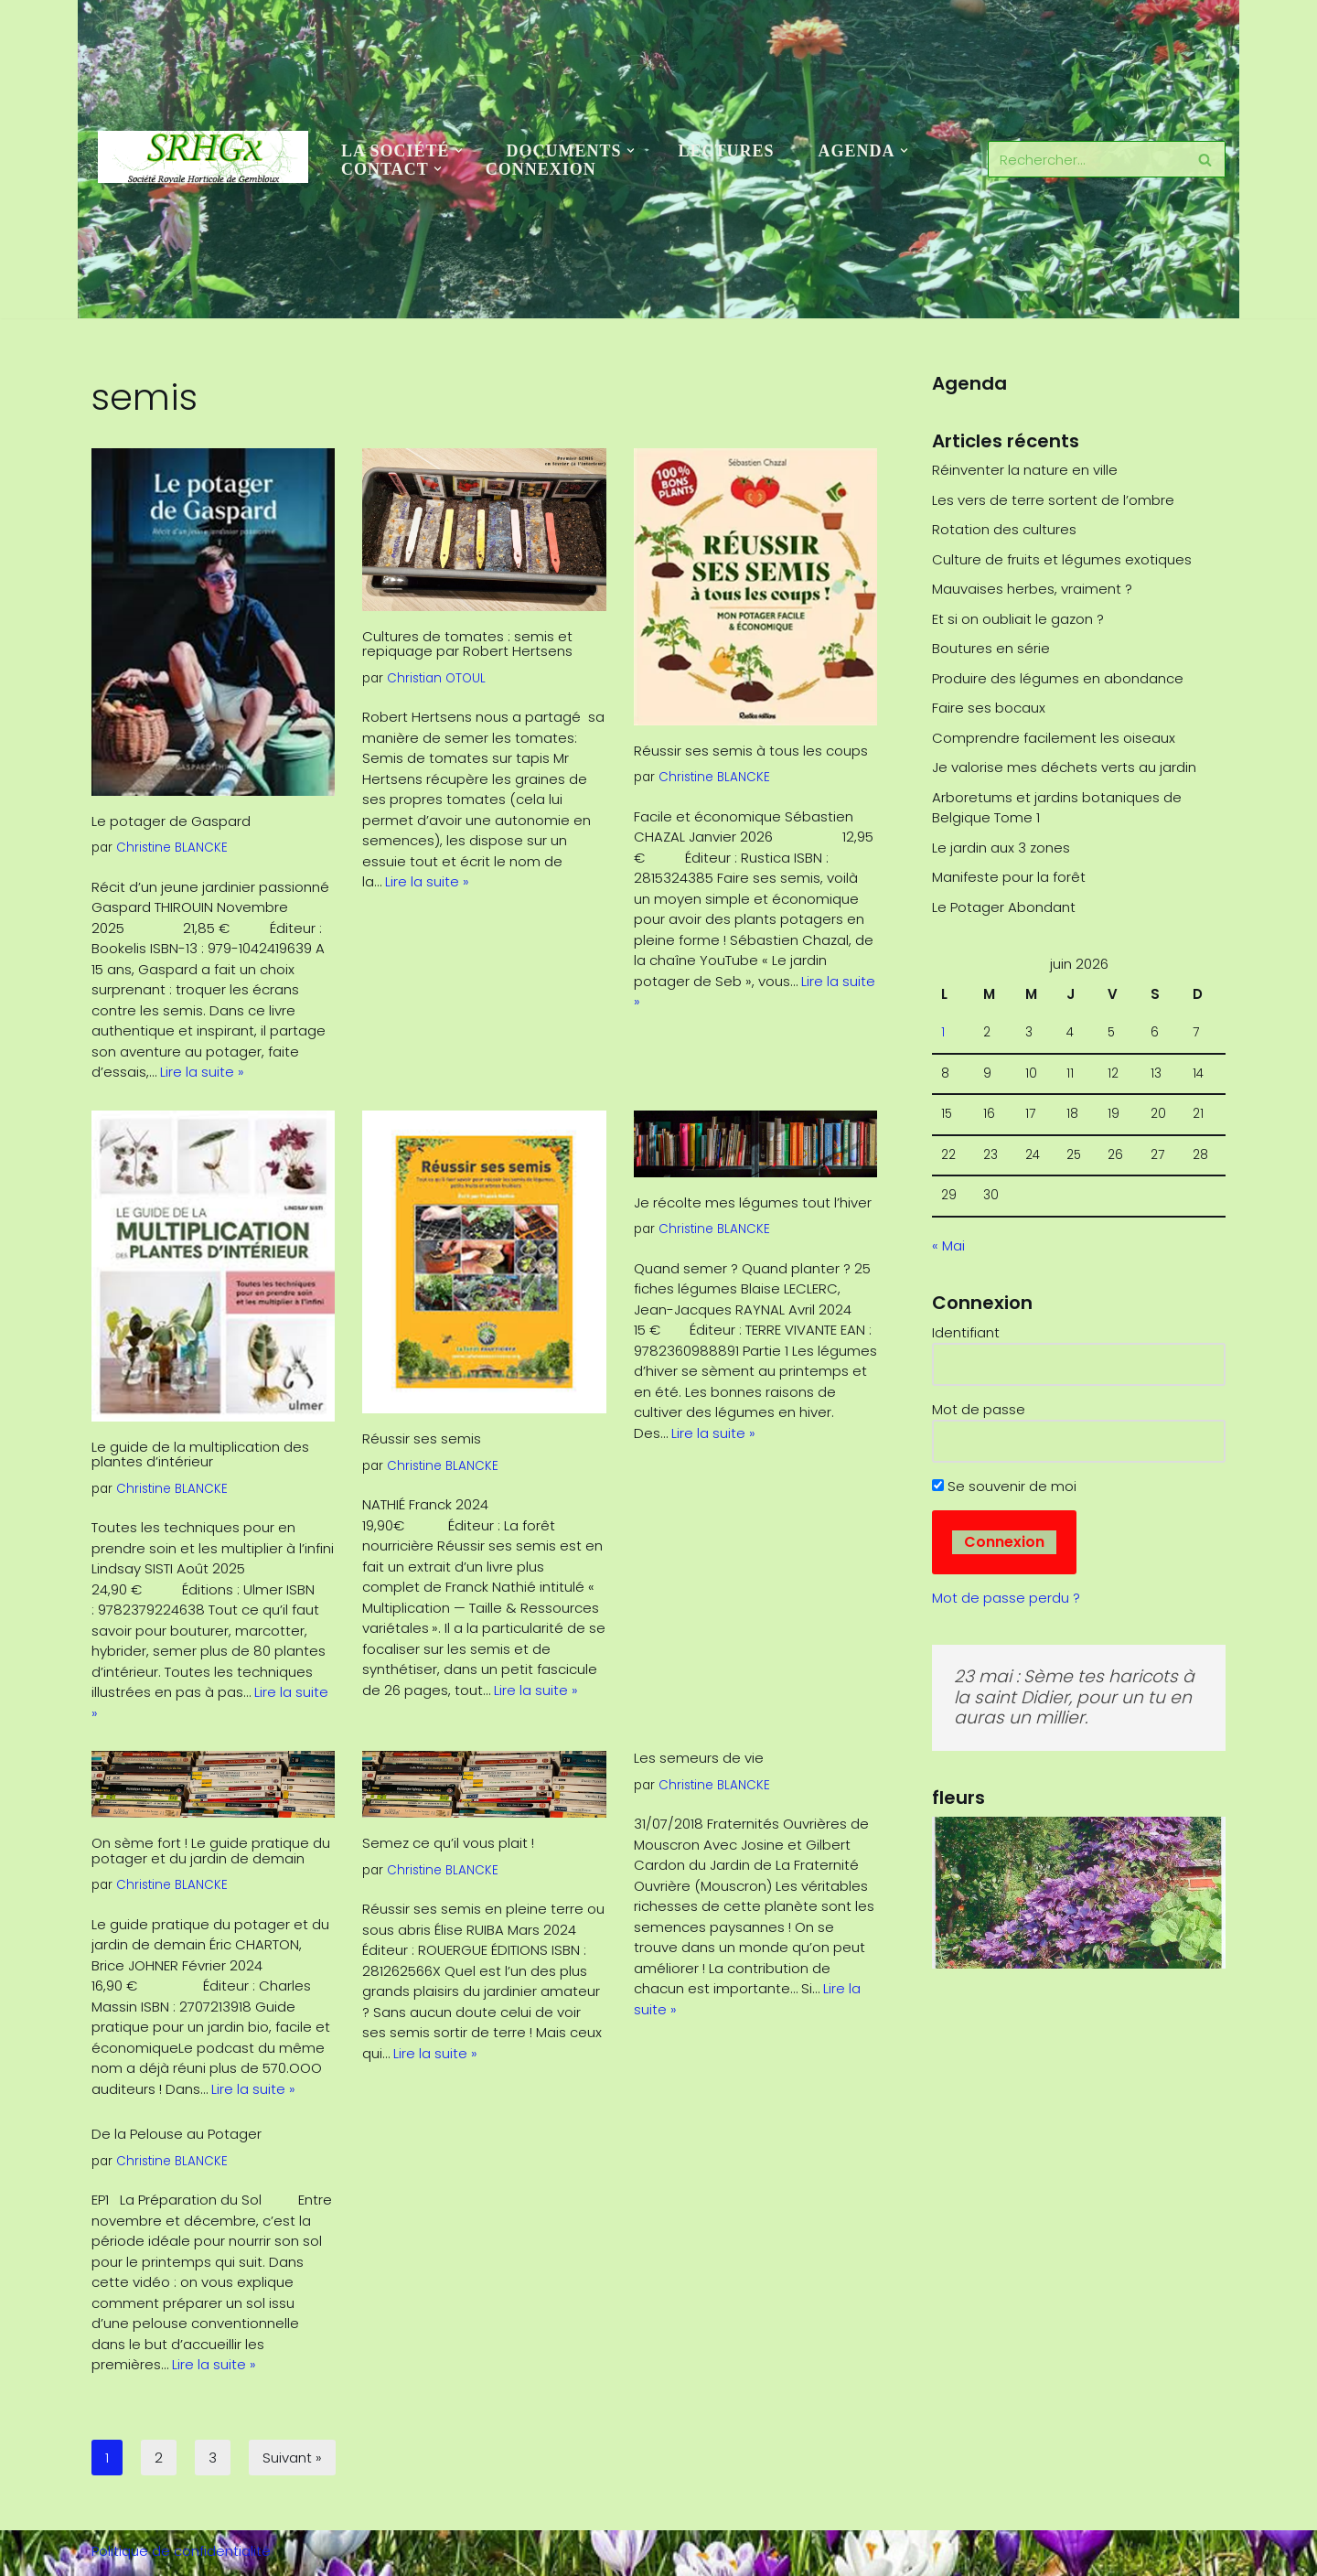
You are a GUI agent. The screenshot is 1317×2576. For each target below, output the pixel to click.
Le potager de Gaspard (183, 821)
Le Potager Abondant (1004, 907)
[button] (459, 150)
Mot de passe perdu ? (1006, 1597)
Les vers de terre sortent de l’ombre (1053, 500)
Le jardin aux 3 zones (1001, 847)
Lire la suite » (202, 1071)
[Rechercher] (1086, 159)
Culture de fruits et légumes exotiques (1062, 559)
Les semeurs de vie (699, 1757)
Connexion (541, 169)
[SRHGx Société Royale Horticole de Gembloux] (203, 157)
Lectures (727, 151)
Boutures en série (991, 648)
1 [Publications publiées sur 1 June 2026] (943, 1032)
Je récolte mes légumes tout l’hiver (753, 1202)
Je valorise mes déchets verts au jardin (1064, 767)
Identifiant (966, 1332)
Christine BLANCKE (172, 847)
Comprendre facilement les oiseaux (1053, 737)
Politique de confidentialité (181, 2550)
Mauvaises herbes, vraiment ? (1032, 588)
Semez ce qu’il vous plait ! (448, 1842)
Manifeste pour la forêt (1009, 876)
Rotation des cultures (1004, 529)
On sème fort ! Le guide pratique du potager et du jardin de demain (210, 1850)
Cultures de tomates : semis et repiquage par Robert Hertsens (467, 644)
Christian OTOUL (436, 678)
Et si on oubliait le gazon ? (1018, 618)
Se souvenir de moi (1004, 1486)
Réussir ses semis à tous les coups (751, 750)
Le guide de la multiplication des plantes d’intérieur (200, 1454)
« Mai (948, 1245)
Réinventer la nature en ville (1025, 469)
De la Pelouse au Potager (176, 2133)
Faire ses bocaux (988, 707)
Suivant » (292, 2457)
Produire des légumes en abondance (1057, 678)
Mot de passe (978, 1409)
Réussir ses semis (421, 1438)
